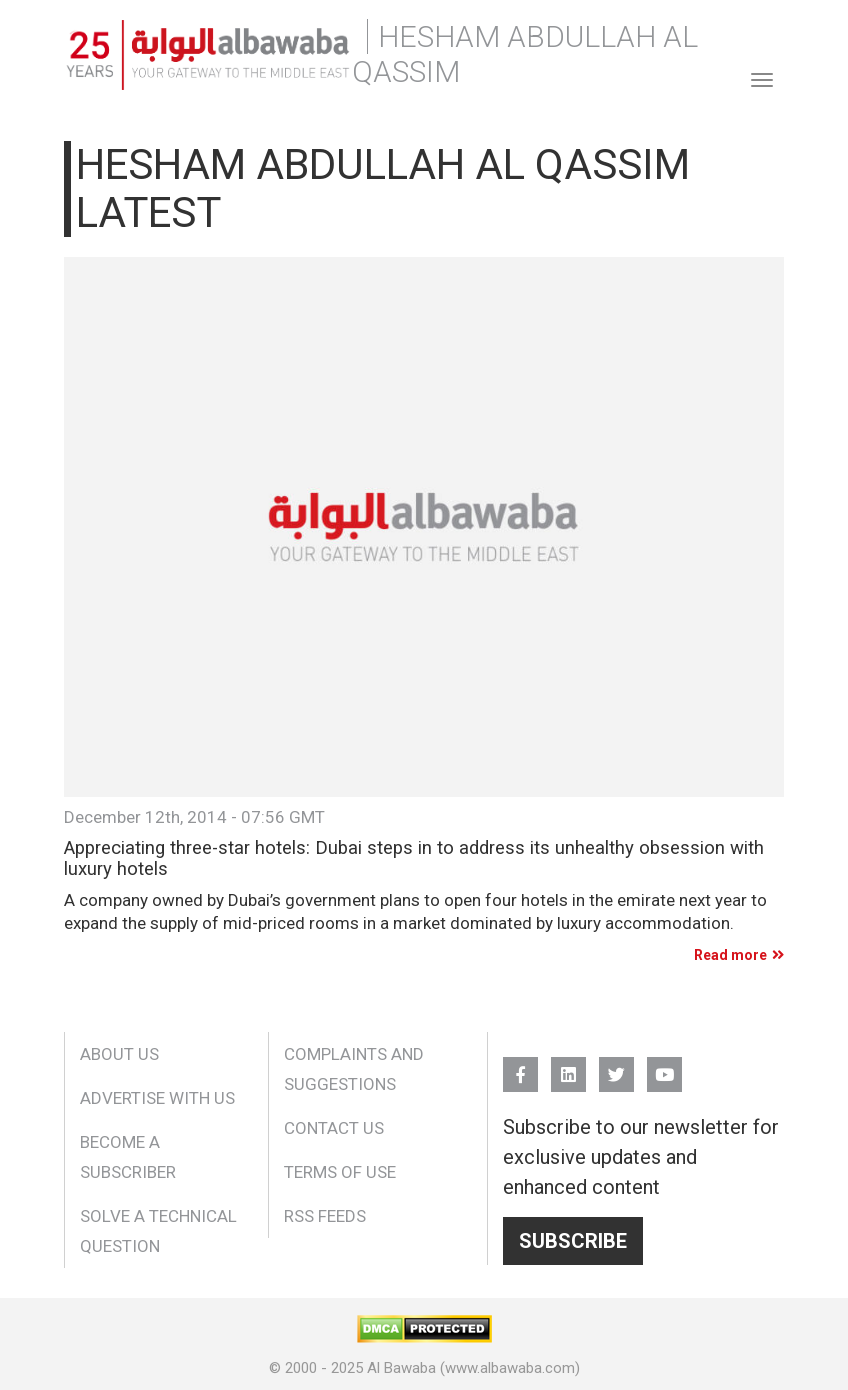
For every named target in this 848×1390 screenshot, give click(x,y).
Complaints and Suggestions (354, 1069)
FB (520, 1065)
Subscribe (573, 1241)
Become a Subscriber (128, 1157)
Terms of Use (340, 1172)
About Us (119, 1054)
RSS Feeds (325, 1216)
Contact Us (334, 1128)
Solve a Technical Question (158, 1231)
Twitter (616, 1065)
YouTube (664, 1065)
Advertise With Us (157, 1098)
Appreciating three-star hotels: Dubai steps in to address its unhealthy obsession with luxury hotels (414, 858)
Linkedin (568, 1065)
